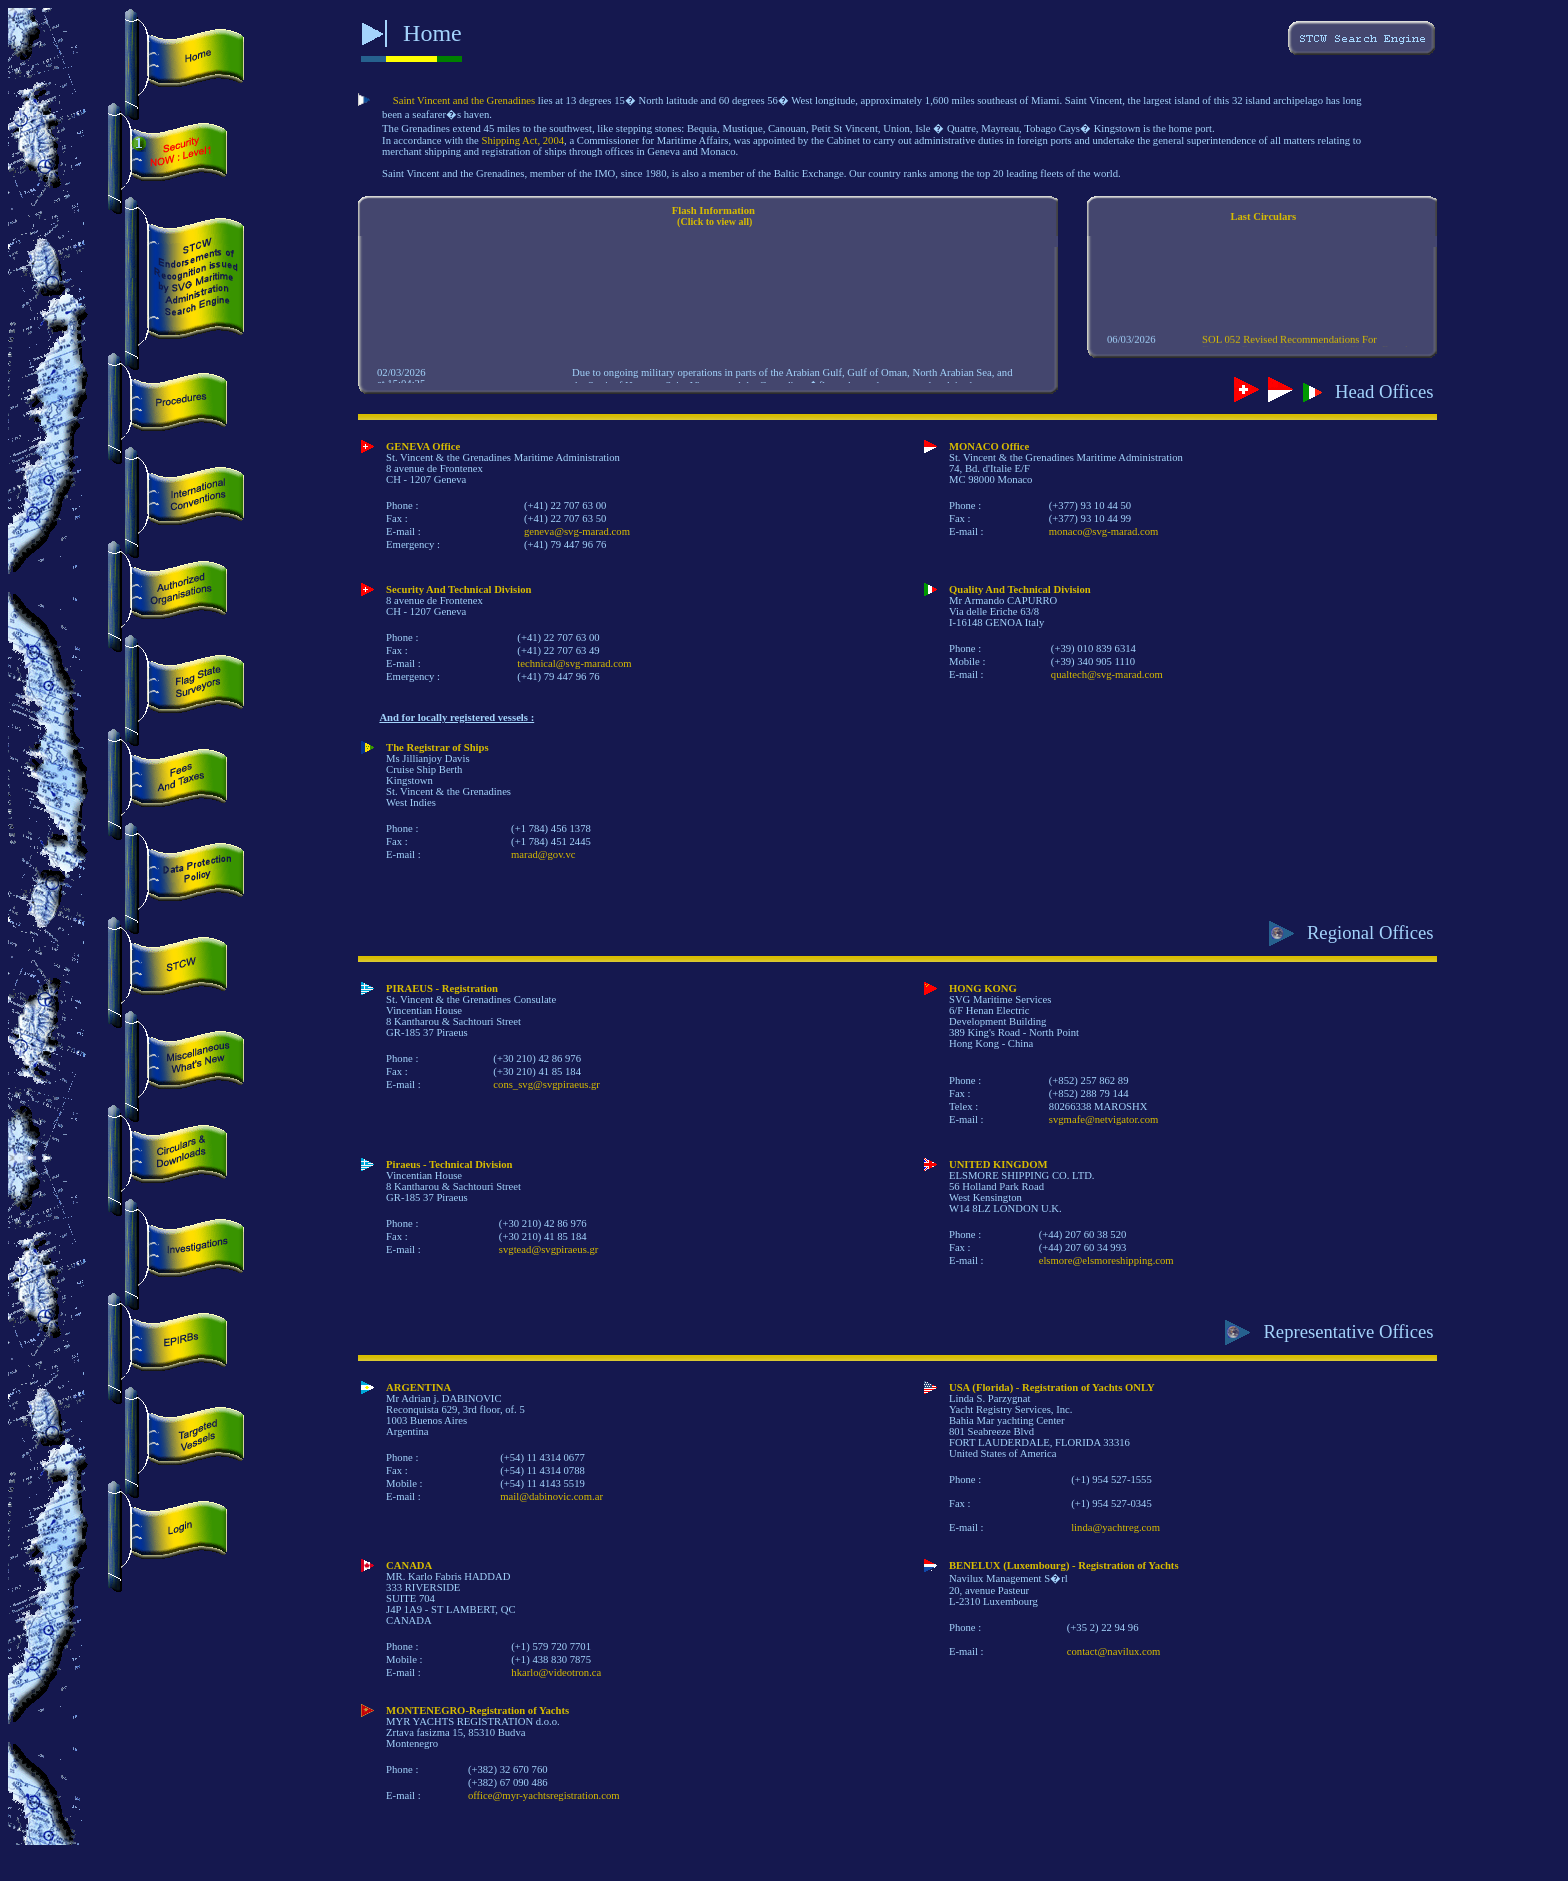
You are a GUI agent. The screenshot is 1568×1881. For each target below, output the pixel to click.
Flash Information (713, 210)
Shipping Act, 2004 (523, 140)
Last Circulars (1263, 216)
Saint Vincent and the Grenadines (464, 100)
